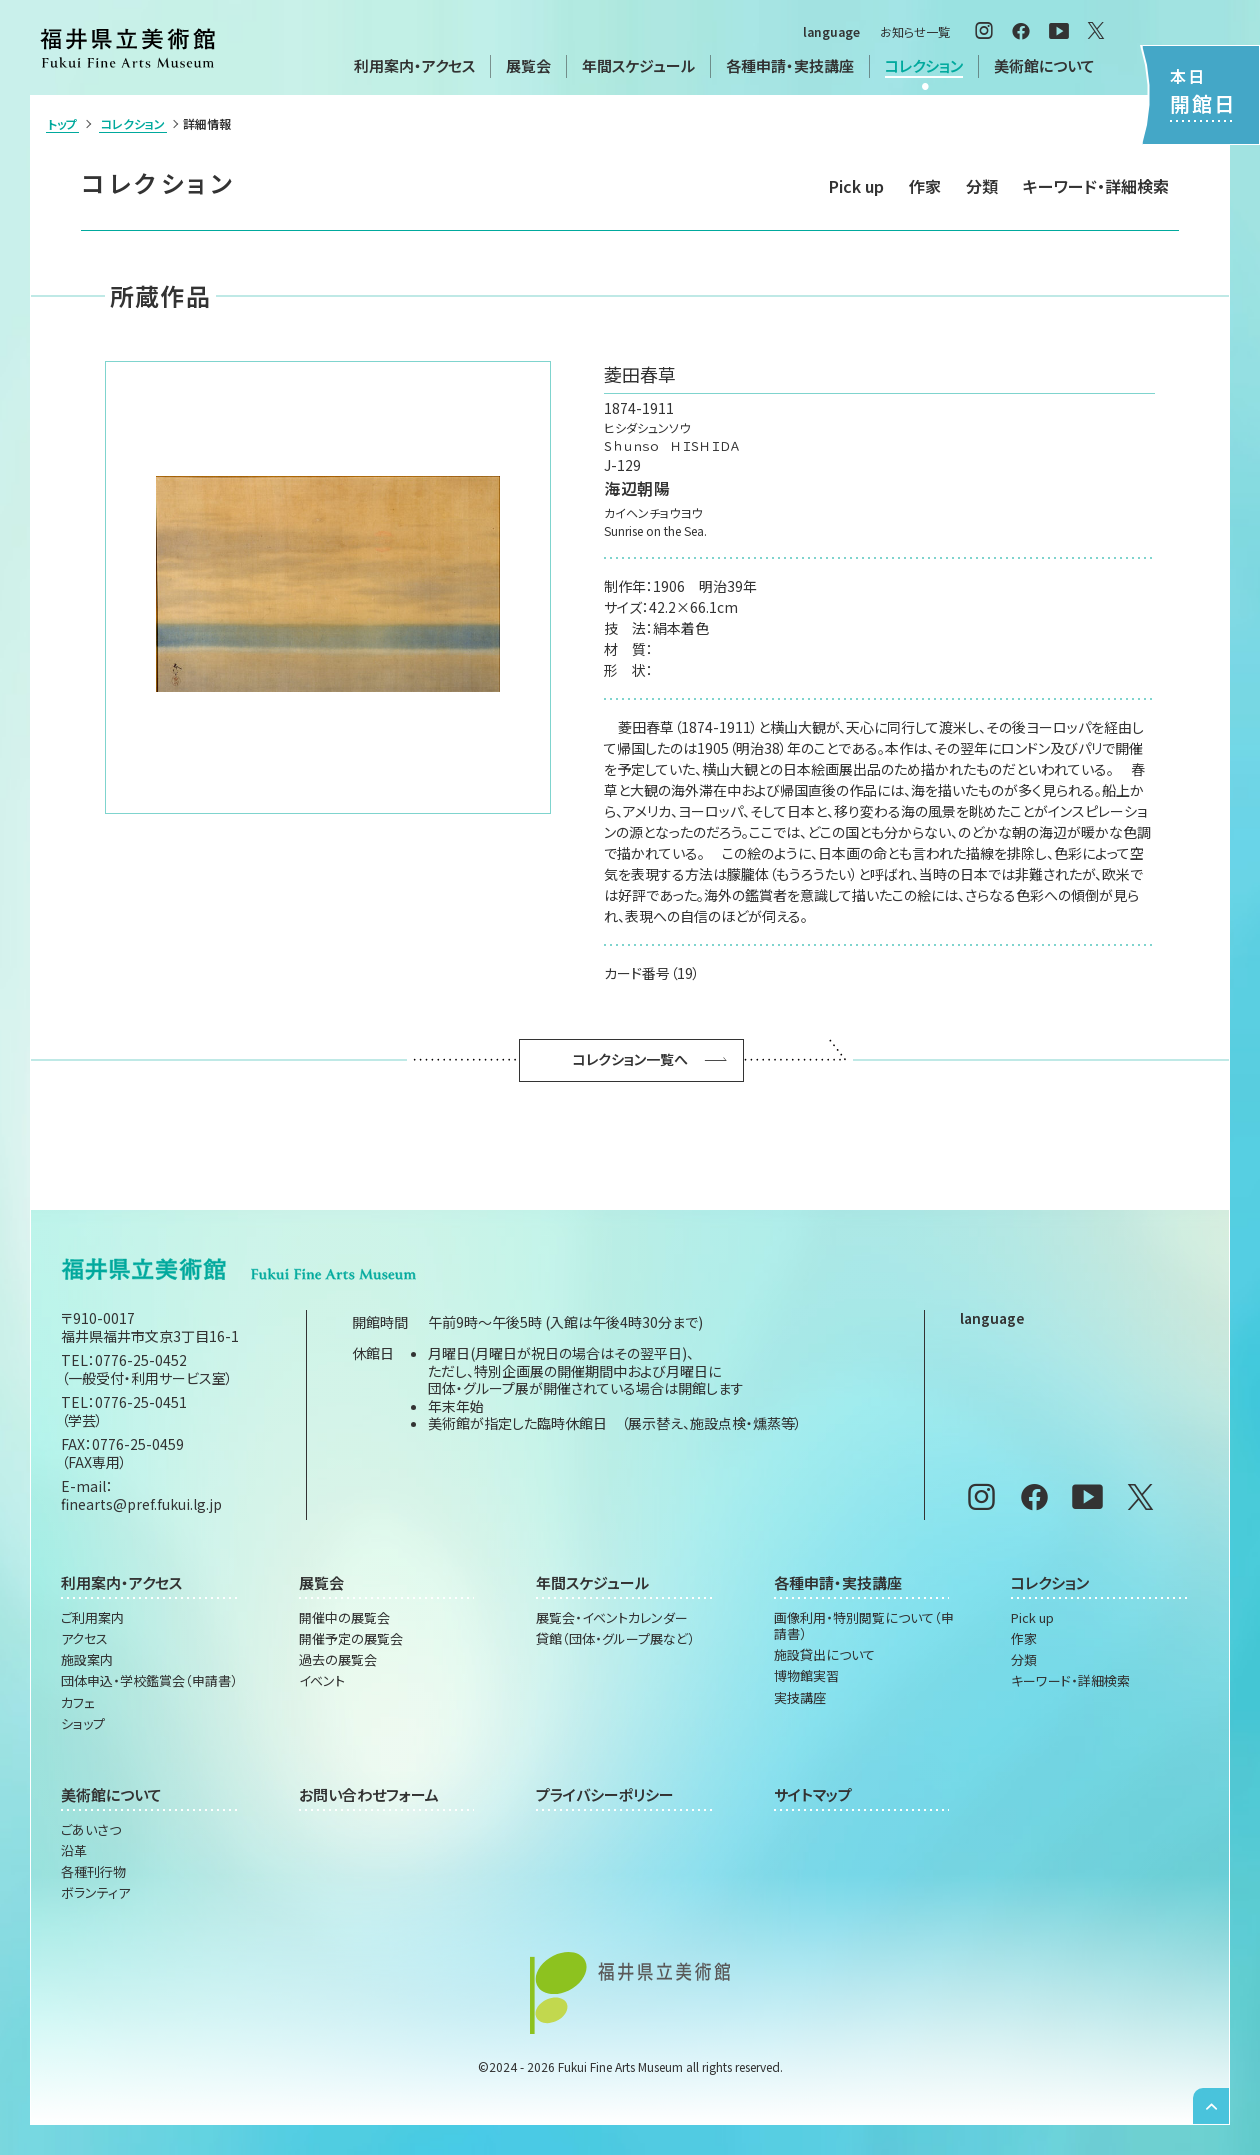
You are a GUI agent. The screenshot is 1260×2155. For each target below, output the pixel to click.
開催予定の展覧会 (351, 1639)
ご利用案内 (92, 1618)
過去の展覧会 (338, 1660)
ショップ (83, 1724)
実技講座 (800, 1698)
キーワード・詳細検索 (1096, 186)
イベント (322, 1681)
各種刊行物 (93, 1872)
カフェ (78, 1703)
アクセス (84, 1639)
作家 (925, 186)
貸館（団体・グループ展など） (615, 1639)
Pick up (856, 186)
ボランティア (95, 1893)
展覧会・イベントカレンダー (612, 1618)
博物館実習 (806, 1676)
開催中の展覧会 (344, 1618)
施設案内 (87, 1660)
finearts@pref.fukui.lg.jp (141, 1504)
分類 (982, 186)
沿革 (74, 1851)
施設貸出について (824, 1655)
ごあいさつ (91, 1830)
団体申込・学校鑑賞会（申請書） (149, 1681)
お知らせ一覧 (915, 31)
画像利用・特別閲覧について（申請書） (864, 1626)
